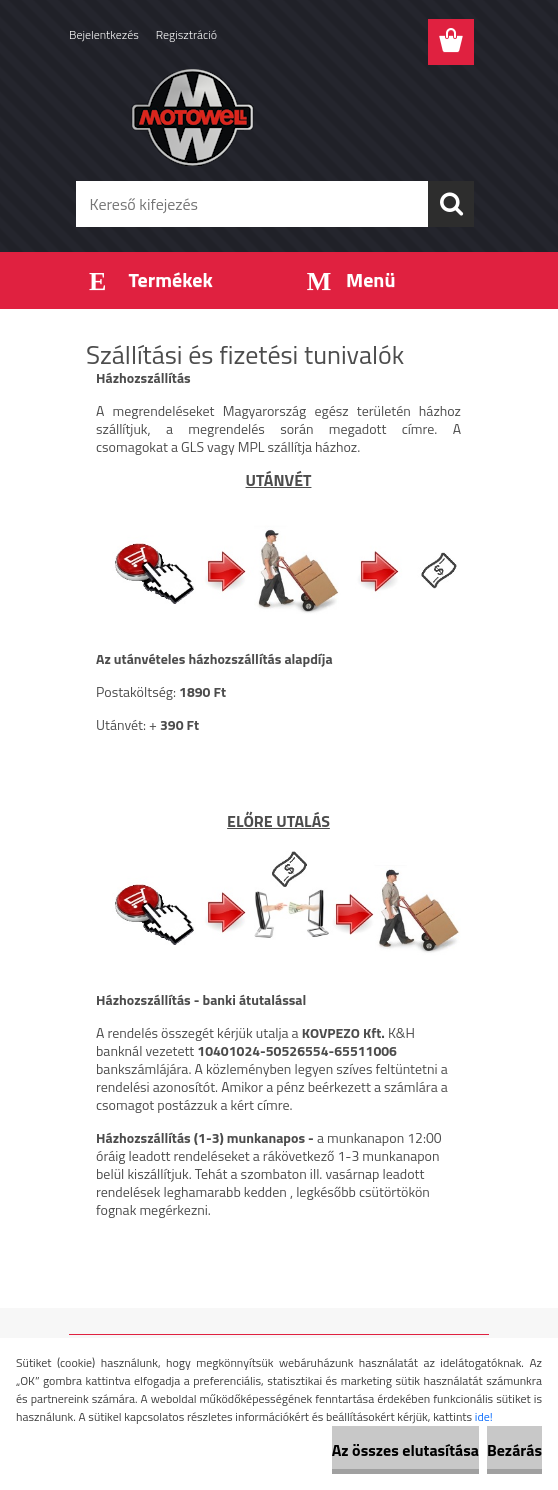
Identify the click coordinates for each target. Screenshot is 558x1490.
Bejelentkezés (104, 34)
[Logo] (266, 116)
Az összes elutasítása (405, 1450)
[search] (451, 204)
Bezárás (514, 1450)
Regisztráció (186, 34)
